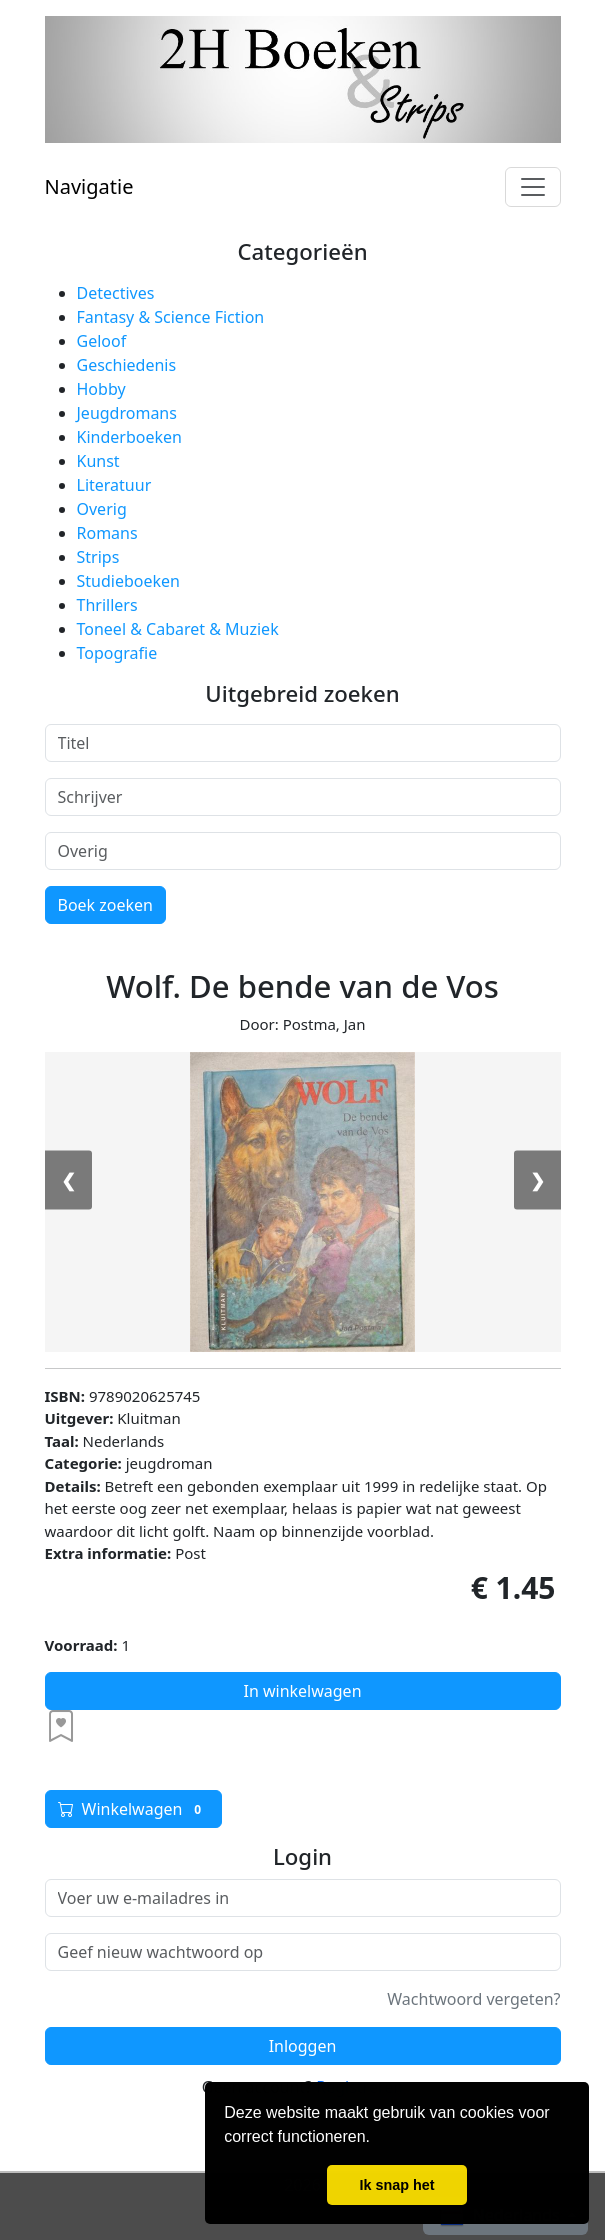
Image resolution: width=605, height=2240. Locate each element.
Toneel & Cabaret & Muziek (178, 629)
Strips (98, 557)
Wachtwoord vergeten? (473, 1999)
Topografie (117, 653)
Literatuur (114, 485)
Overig (102, 509)
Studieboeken (128, 581)
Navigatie (89, 186)
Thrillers (107, 605)
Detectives (116, 293)
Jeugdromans (127, 413)
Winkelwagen (134, 1809)
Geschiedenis (127, 365)
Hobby (101, 389)
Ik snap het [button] (396, 2185)
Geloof (102, 341)
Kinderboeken (129, 437)
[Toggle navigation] (533, 187)
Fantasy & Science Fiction (171, 317)
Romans (107, 533)
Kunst (98, 461)
